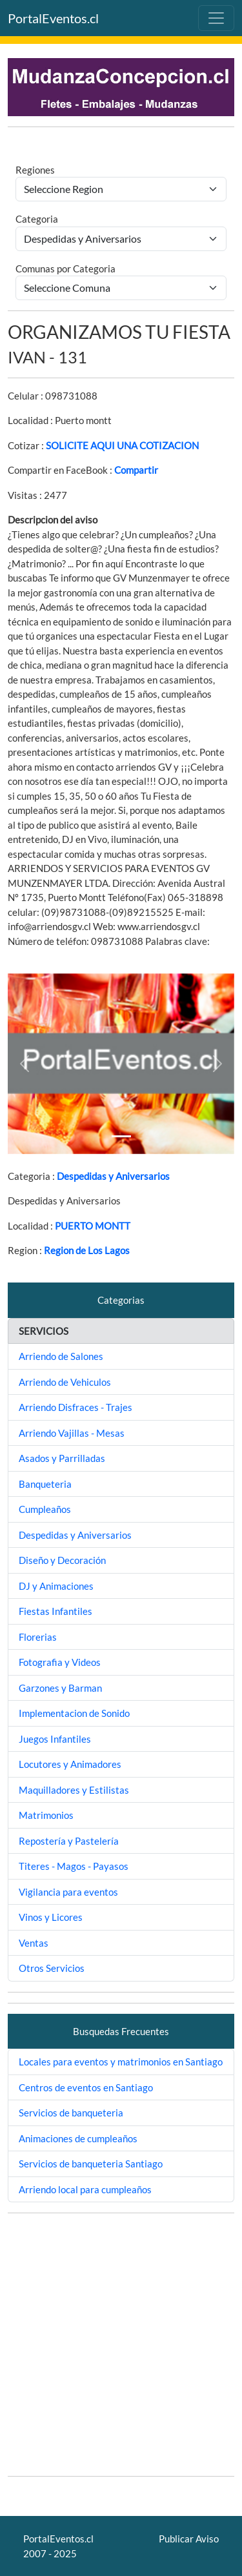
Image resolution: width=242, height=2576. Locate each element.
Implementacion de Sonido (74, 1713)
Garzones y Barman (60, 1688)
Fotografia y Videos (60, 1662)
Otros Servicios (52, 1968)
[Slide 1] (121, 1136)
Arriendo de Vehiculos (65, 1382)
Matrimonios (46, 1815)
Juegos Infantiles (55, 1739)
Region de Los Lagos (87, 1250)
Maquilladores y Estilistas (74, 1790)
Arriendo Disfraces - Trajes (75, 1407)
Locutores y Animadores (70, 1764)
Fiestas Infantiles (55, 1611)
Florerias (38, 1637)
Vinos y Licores (51, 1917)
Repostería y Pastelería (69, 1841)
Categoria (36, 219)
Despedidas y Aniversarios (113, 1176)
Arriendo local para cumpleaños (85, 2189)
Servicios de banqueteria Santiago (91, 2163)
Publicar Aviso (189, 2538)
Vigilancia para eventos (68, 1892)
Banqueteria (45, 1484)
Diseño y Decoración (62, 1560)
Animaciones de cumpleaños (78, 2138)
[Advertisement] (121, 2345)
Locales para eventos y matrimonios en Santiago (121, 2061)
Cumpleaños (45, 1509)
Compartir (136, 470)
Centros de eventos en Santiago (86, 2087)
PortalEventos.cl (53, 18)
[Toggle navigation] (216, 18)
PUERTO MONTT (92, 1226)
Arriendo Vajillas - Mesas (72, 1433)
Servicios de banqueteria (71, 2112)
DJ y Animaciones (56, 1586)
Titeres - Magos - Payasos (73, 1866)
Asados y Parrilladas (62, 1458)
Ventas (33, 1943)
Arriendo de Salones (61, 1356)
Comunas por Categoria (65, 268)
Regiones (35, 170)
